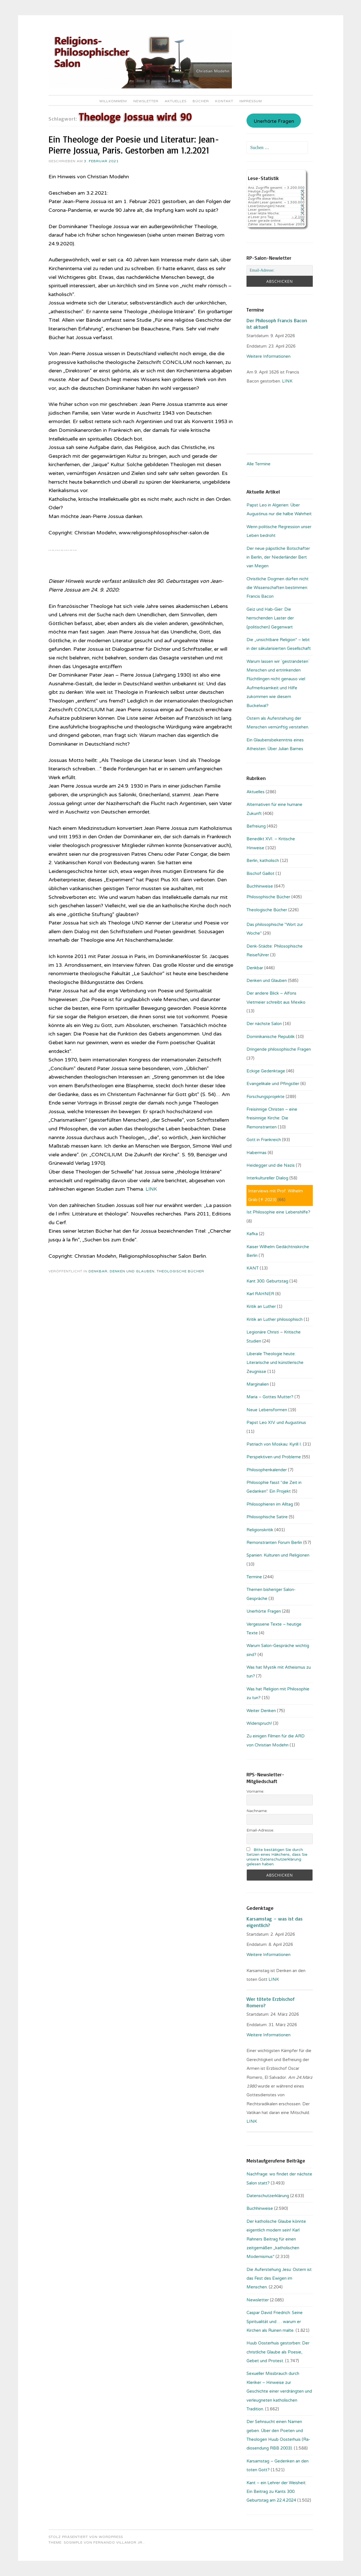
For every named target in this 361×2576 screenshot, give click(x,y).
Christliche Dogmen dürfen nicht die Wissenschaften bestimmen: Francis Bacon (277, 587)
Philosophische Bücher (268, 896)
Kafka (252, 1233)
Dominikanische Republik (270, 1036)
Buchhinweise (259, 886)
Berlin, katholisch (262, 860)
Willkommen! (113, 101)
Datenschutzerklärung (267, 2195)
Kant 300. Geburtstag (267, 1281)
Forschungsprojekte (265, 1096)
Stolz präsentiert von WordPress (86, 2537)
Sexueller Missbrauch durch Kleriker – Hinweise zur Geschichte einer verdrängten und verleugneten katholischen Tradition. (279, 2391)
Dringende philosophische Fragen (278, 1049)
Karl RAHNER (260, 1293)
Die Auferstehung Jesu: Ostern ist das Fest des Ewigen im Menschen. (279, 2278)
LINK (152, 1189)
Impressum (250, 101)
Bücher (201, 101)
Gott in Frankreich (263, 1139)
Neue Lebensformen (266, 1409)
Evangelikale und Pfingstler (272, 1083)
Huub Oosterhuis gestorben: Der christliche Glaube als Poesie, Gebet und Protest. (277, 2352)
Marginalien (257, 1384)
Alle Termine (258, 463)
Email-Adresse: (260, 1830)
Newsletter (146, 101)
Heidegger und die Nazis (270, 1165)
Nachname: (257, 1810)
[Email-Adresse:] (279, 270)
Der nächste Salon (264, 1023)
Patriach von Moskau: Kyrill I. (274, 1444)
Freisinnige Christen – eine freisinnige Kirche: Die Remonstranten (271, 1118)
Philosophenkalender (266, 1469)
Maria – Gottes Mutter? (269, 1396)
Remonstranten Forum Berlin (274, 1542)
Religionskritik (259, 1529)
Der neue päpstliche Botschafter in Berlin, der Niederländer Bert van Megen (278, 557)
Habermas (256, 1152)
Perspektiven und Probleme (273, 1456)
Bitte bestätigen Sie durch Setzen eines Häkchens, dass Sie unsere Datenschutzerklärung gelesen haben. (276, 1856)
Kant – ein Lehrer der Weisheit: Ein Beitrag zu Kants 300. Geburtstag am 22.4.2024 (276, 2491)
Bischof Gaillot (260, 873)
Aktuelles (175, 101)
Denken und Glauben (132, 1271)
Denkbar (98, 1271)
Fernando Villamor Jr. (118, 2542)
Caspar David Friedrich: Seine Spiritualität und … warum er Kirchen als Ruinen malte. (274, 2321)
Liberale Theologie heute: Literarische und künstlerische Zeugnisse (274, 1362)
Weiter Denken (261, 1710)
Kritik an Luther (261, 1306)
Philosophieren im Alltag (269, 1504)
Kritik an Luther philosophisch (274, 1319)
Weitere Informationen (268, 356)
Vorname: (255, 1791)
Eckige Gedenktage (265, 1070)
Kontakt (224, 101)
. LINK (287, 381)
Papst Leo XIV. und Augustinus (276, 1422)
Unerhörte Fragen (274, 121)
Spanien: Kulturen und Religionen (277, 1555)
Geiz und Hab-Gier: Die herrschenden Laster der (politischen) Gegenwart (270, 618)
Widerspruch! (259, 1723)
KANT (252, 1268)
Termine (254, 1576)
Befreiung (256, 826)
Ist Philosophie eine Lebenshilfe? (278, 1212)
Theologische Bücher (180, 1271)
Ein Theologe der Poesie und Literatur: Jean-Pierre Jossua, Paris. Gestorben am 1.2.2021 (134, 145)
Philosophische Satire (267, 1516)
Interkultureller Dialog (267, 1178)
